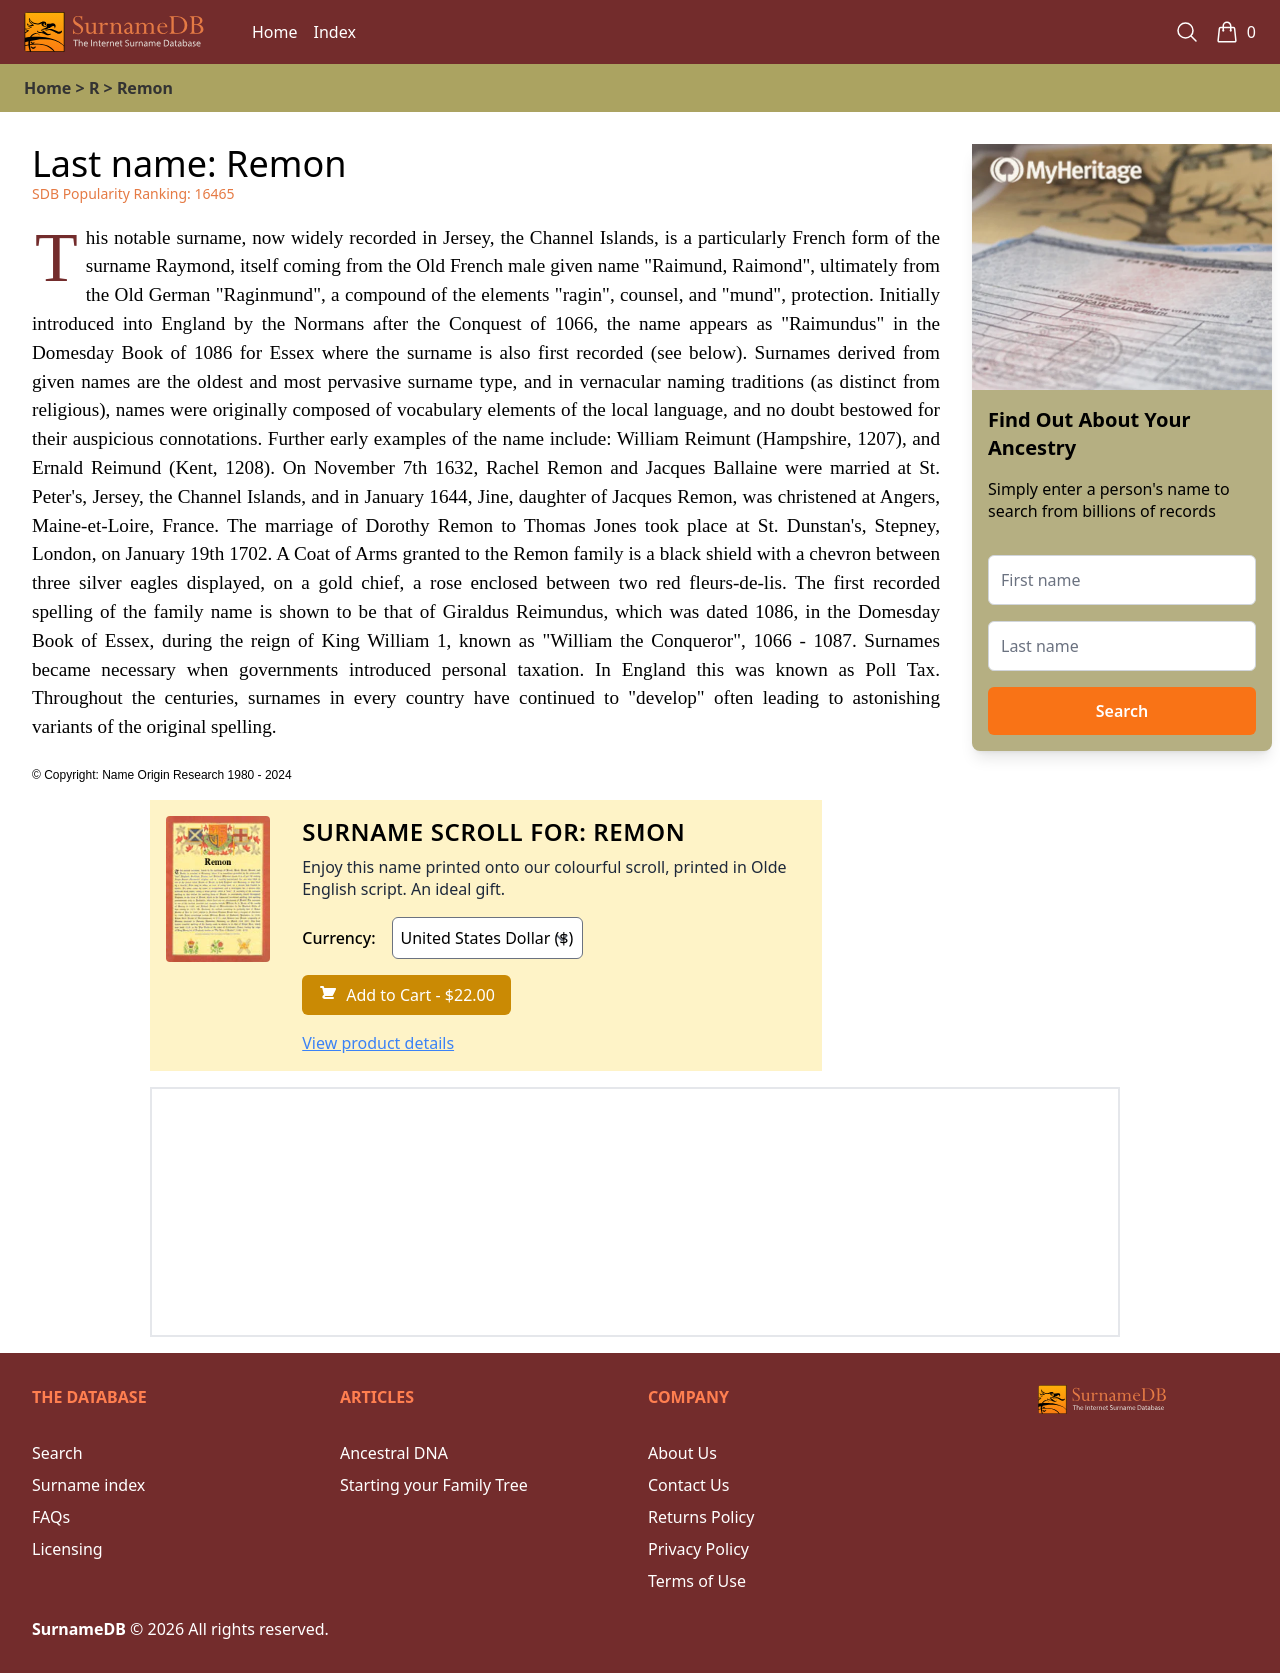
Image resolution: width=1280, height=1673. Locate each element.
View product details (378, 1043)
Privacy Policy (698, 1549)
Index (335, 32)
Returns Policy (701, 1517)
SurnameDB (79, 1629)
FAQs (51, 1517)
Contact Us (688, 1485)
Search (1122, 711)
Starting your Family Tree (434, 1485)
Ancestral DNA (394, 1453)
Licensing (67, 1549)
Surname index (88, 1485)
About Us (682, 1453)
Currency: (338, 938)
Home (275, 32)
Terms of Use (697, 1581)
